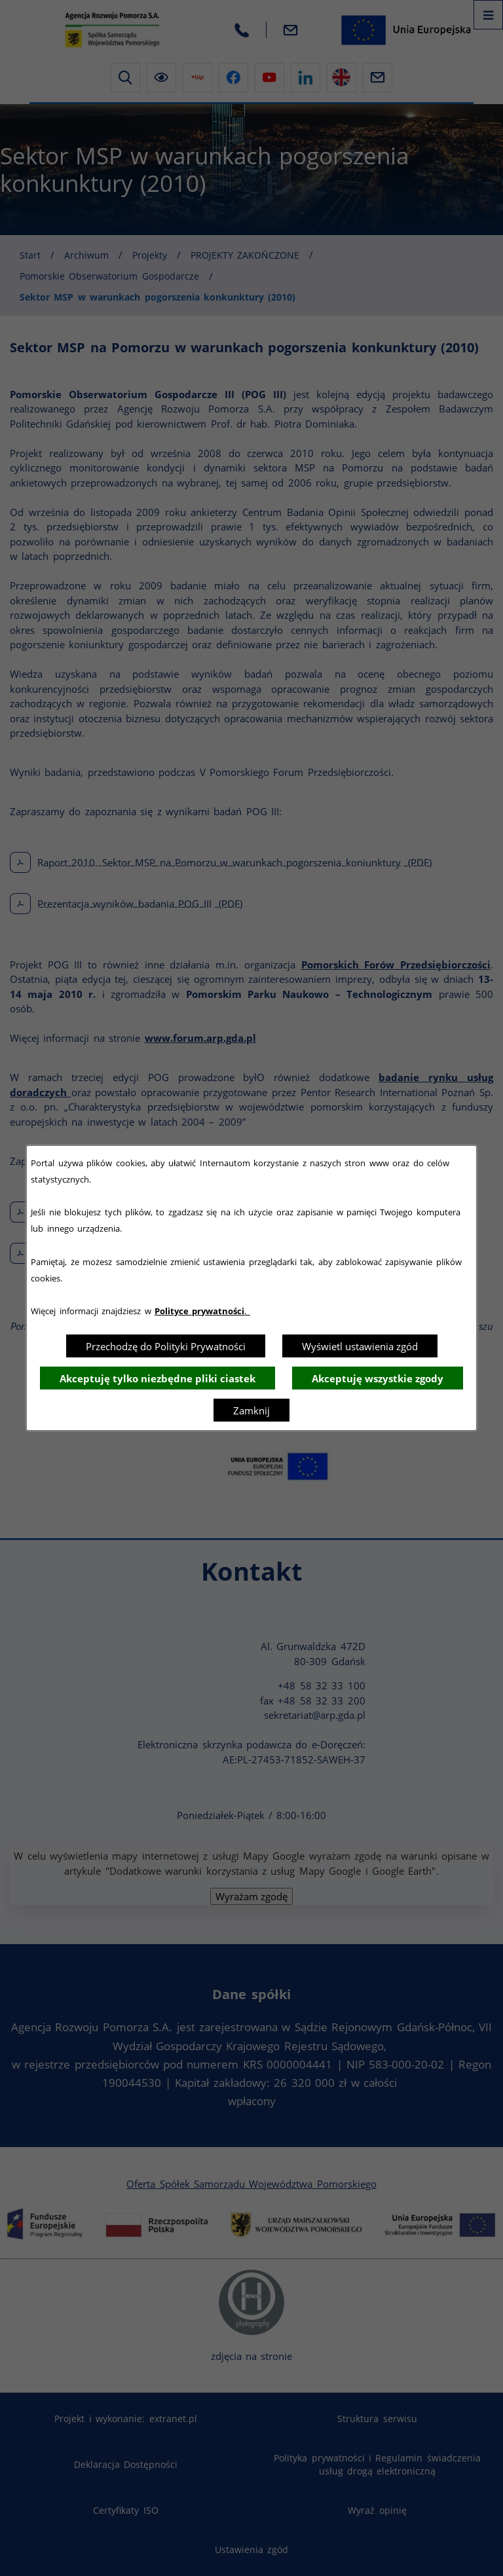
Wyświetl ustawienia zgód (360, 1346)
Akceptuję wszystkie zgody (377, 1378)
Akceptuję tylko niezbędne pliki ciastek (157, 1378)
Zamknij (251, 1410)
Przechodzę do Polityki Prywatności (166, 1346)
